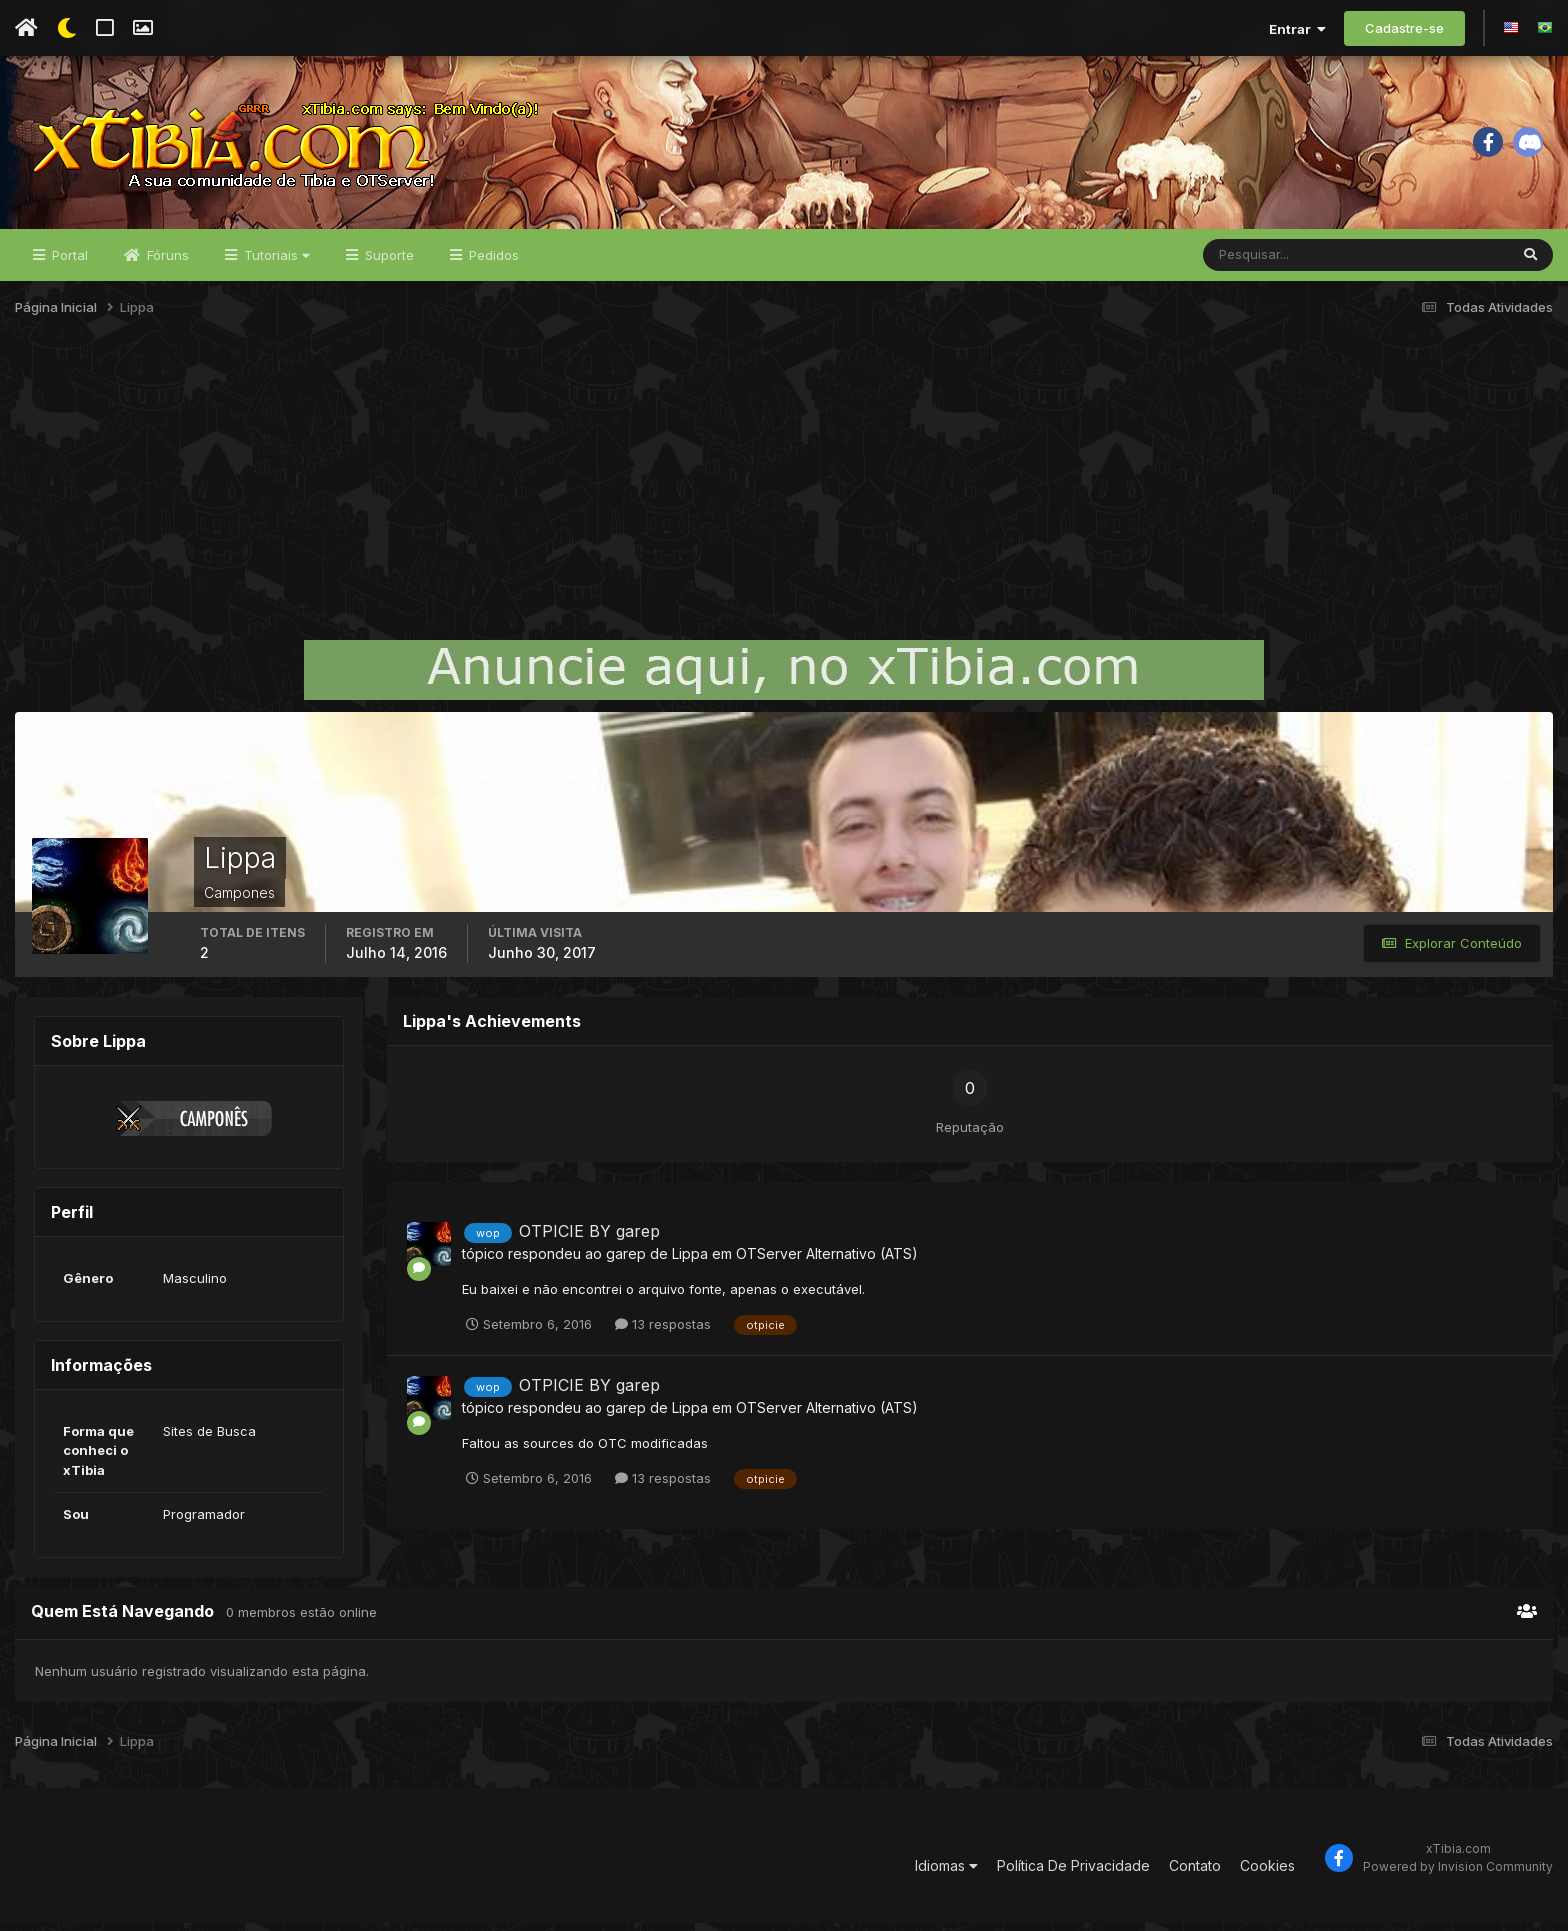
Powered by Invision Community (1458, 1873)
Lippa (690, 1260)
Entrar (1297, 29)
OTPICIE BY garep (589, 1238)
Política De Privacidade (1073, 1872)
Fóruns (166, 262)
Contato (1195, 1872)
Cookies (1267, 1872)
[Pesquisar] (1268, 262)
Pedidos (492, 262)
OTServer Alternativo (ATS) (827, 1260)
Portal (68, 262)
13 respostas (663, 1331)
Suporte (387, 262)
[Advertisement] (784, 494)
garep (626, 1260)
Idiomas (946, 1872)
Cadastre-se (1404, 28)
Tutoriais (275, 262)
